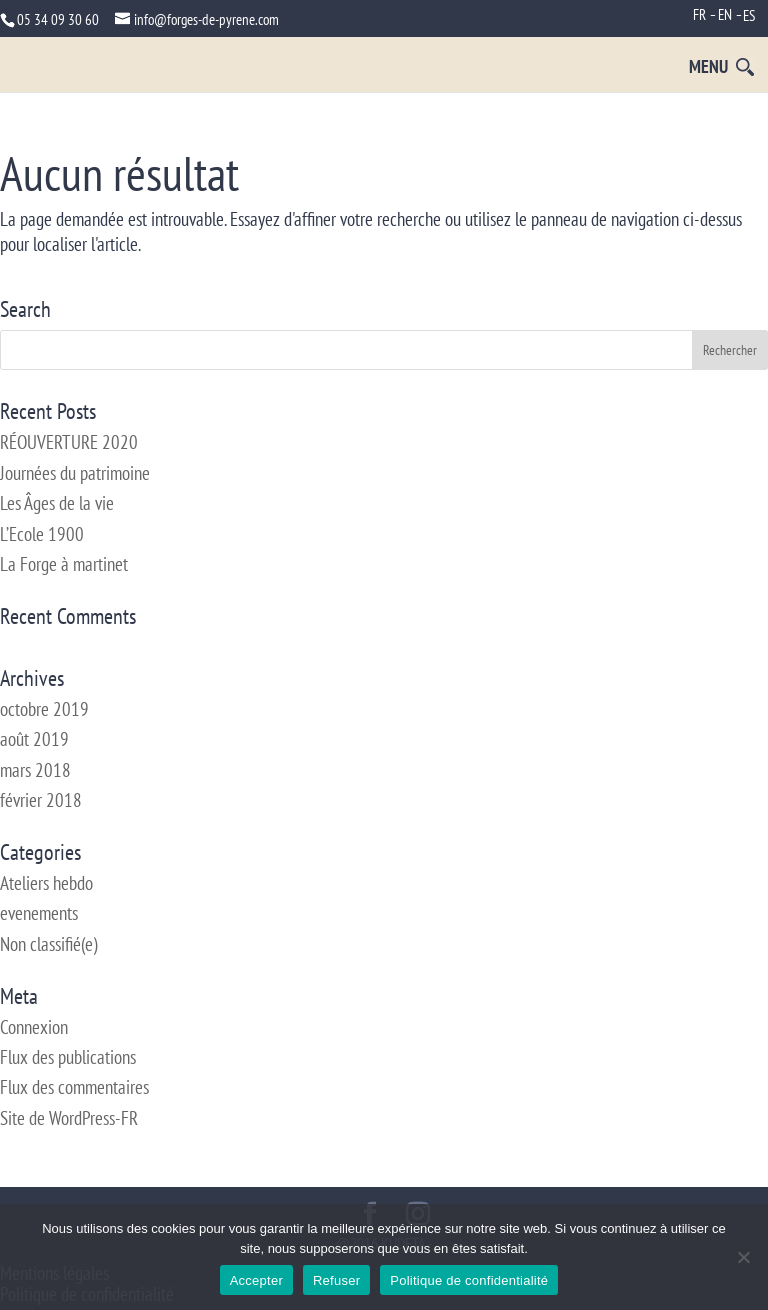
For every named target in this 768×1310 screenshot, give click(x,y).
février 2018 (41, 800)
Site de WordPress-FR (69, 1118)
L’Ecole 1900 (42, 534)
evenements (39, 913)
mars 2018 (35, 770)
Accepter (256, 1280)
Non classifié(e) (48, 944)
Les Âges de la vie (57, 503)
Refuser (336, 1280)
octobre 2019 (44, 709)
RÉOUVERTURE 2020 (69, 442)
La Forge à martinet (64, 564)
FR (699, 14)
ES (749, 15)
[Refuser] (743, 1257)
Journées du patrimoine (75, 473)
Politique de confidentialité (469, 1280)
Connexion (34, 1027)
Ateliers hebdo (46, 883)
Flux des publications (68, 1057)
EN (725, 14)
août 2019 (34, 739)
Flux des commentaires (74, 1087)
